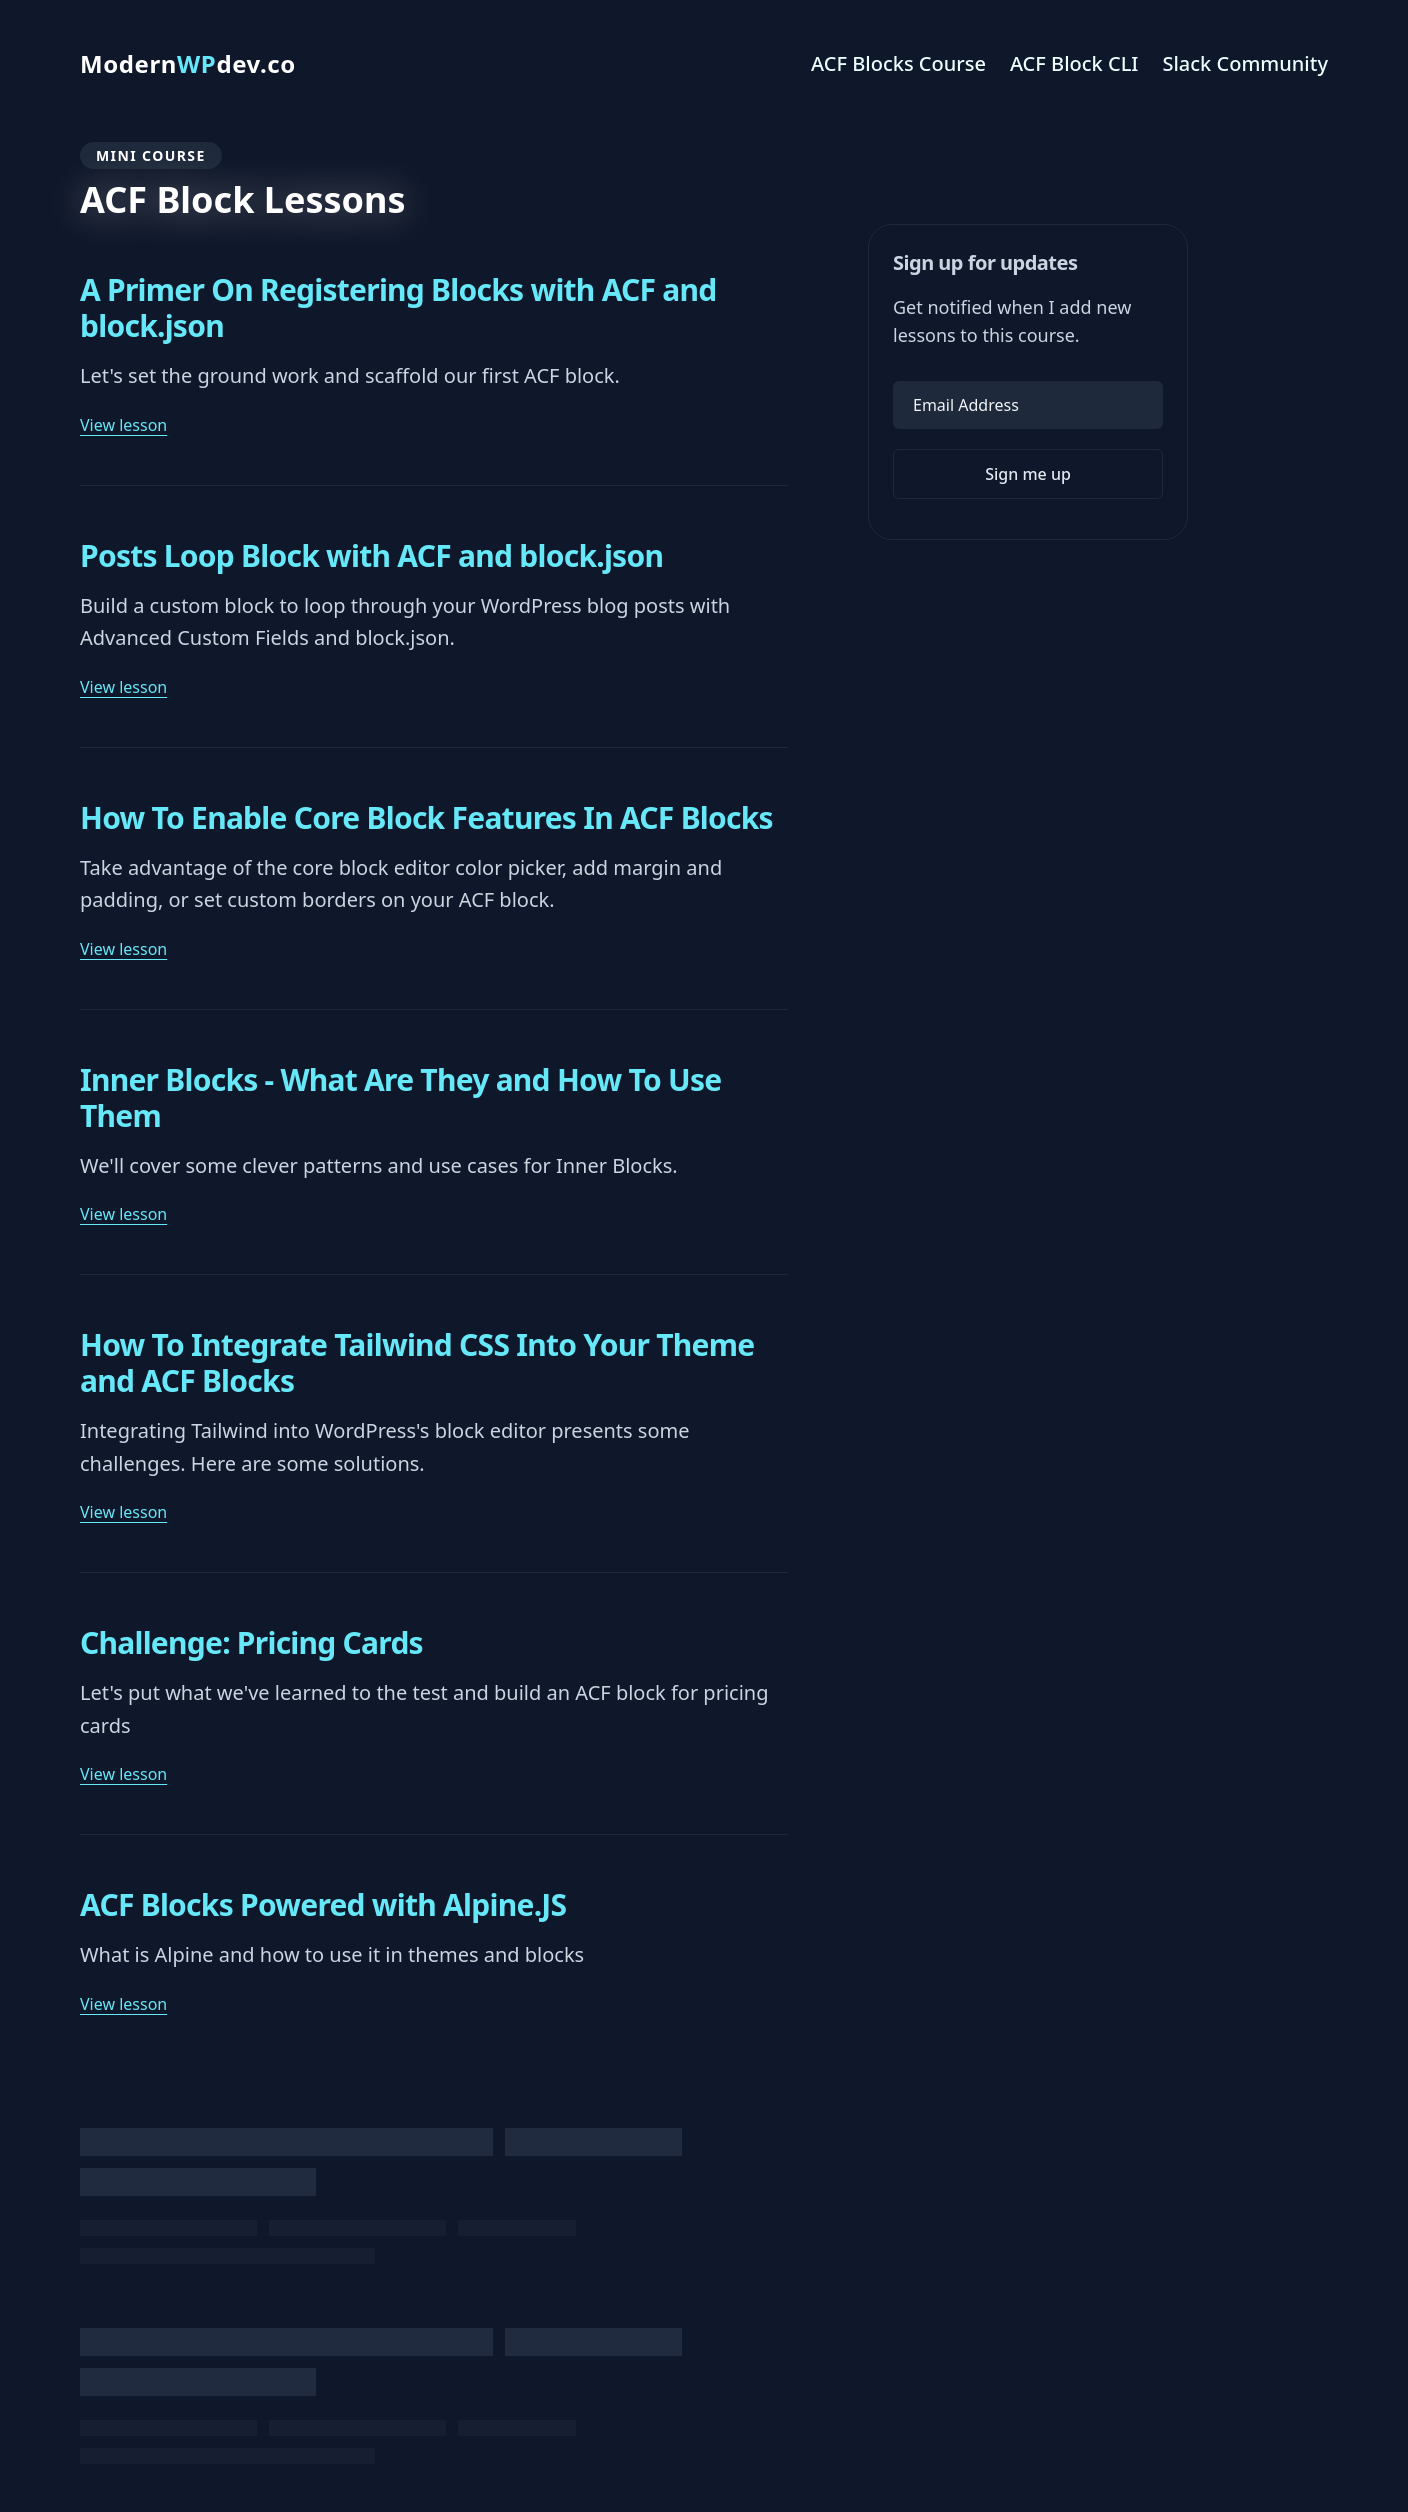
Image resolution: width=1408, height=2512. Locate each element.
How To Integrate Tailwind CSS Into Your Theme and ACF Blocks (417, 1363)
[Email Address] (1028, 405)
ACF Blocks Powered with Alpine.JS (323, 1905)
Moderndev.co (188, 64)
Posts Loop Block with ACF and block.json (371, 556)
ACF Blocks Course (898, 63)
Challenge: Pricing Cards (251, 1643)
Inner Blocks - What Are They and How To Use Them (400, 1098)
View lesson (123, 425)
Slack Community (1245, 63)
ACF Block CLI (1074, 63)
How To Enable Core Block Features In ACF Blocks (426, 818)
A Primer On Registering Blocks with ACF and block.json (398, 308)
